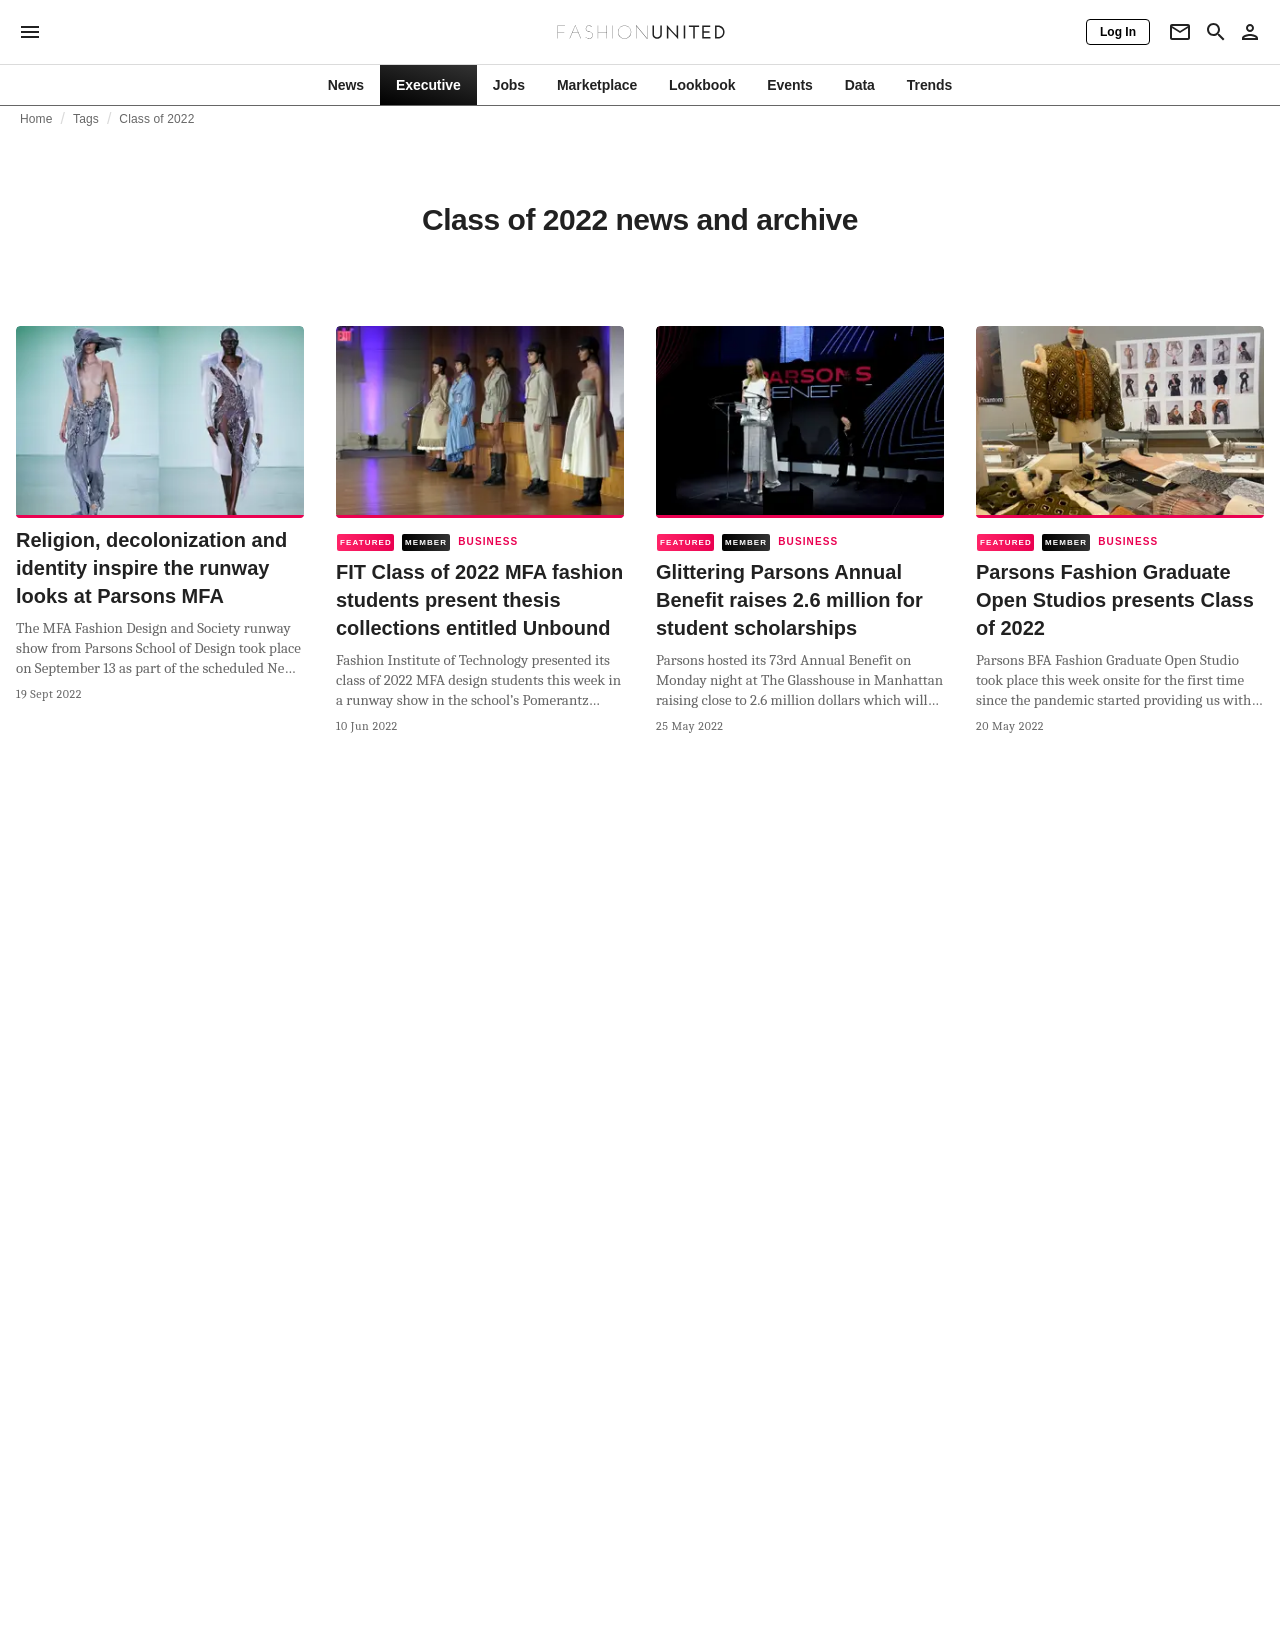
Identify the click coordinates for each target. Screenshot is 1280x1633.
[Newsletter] (1180, 32)
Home (36, 119)
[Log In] (1118, 32)
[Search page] (1216, 32)
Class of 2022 (156, 119)
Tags (86, 119)
